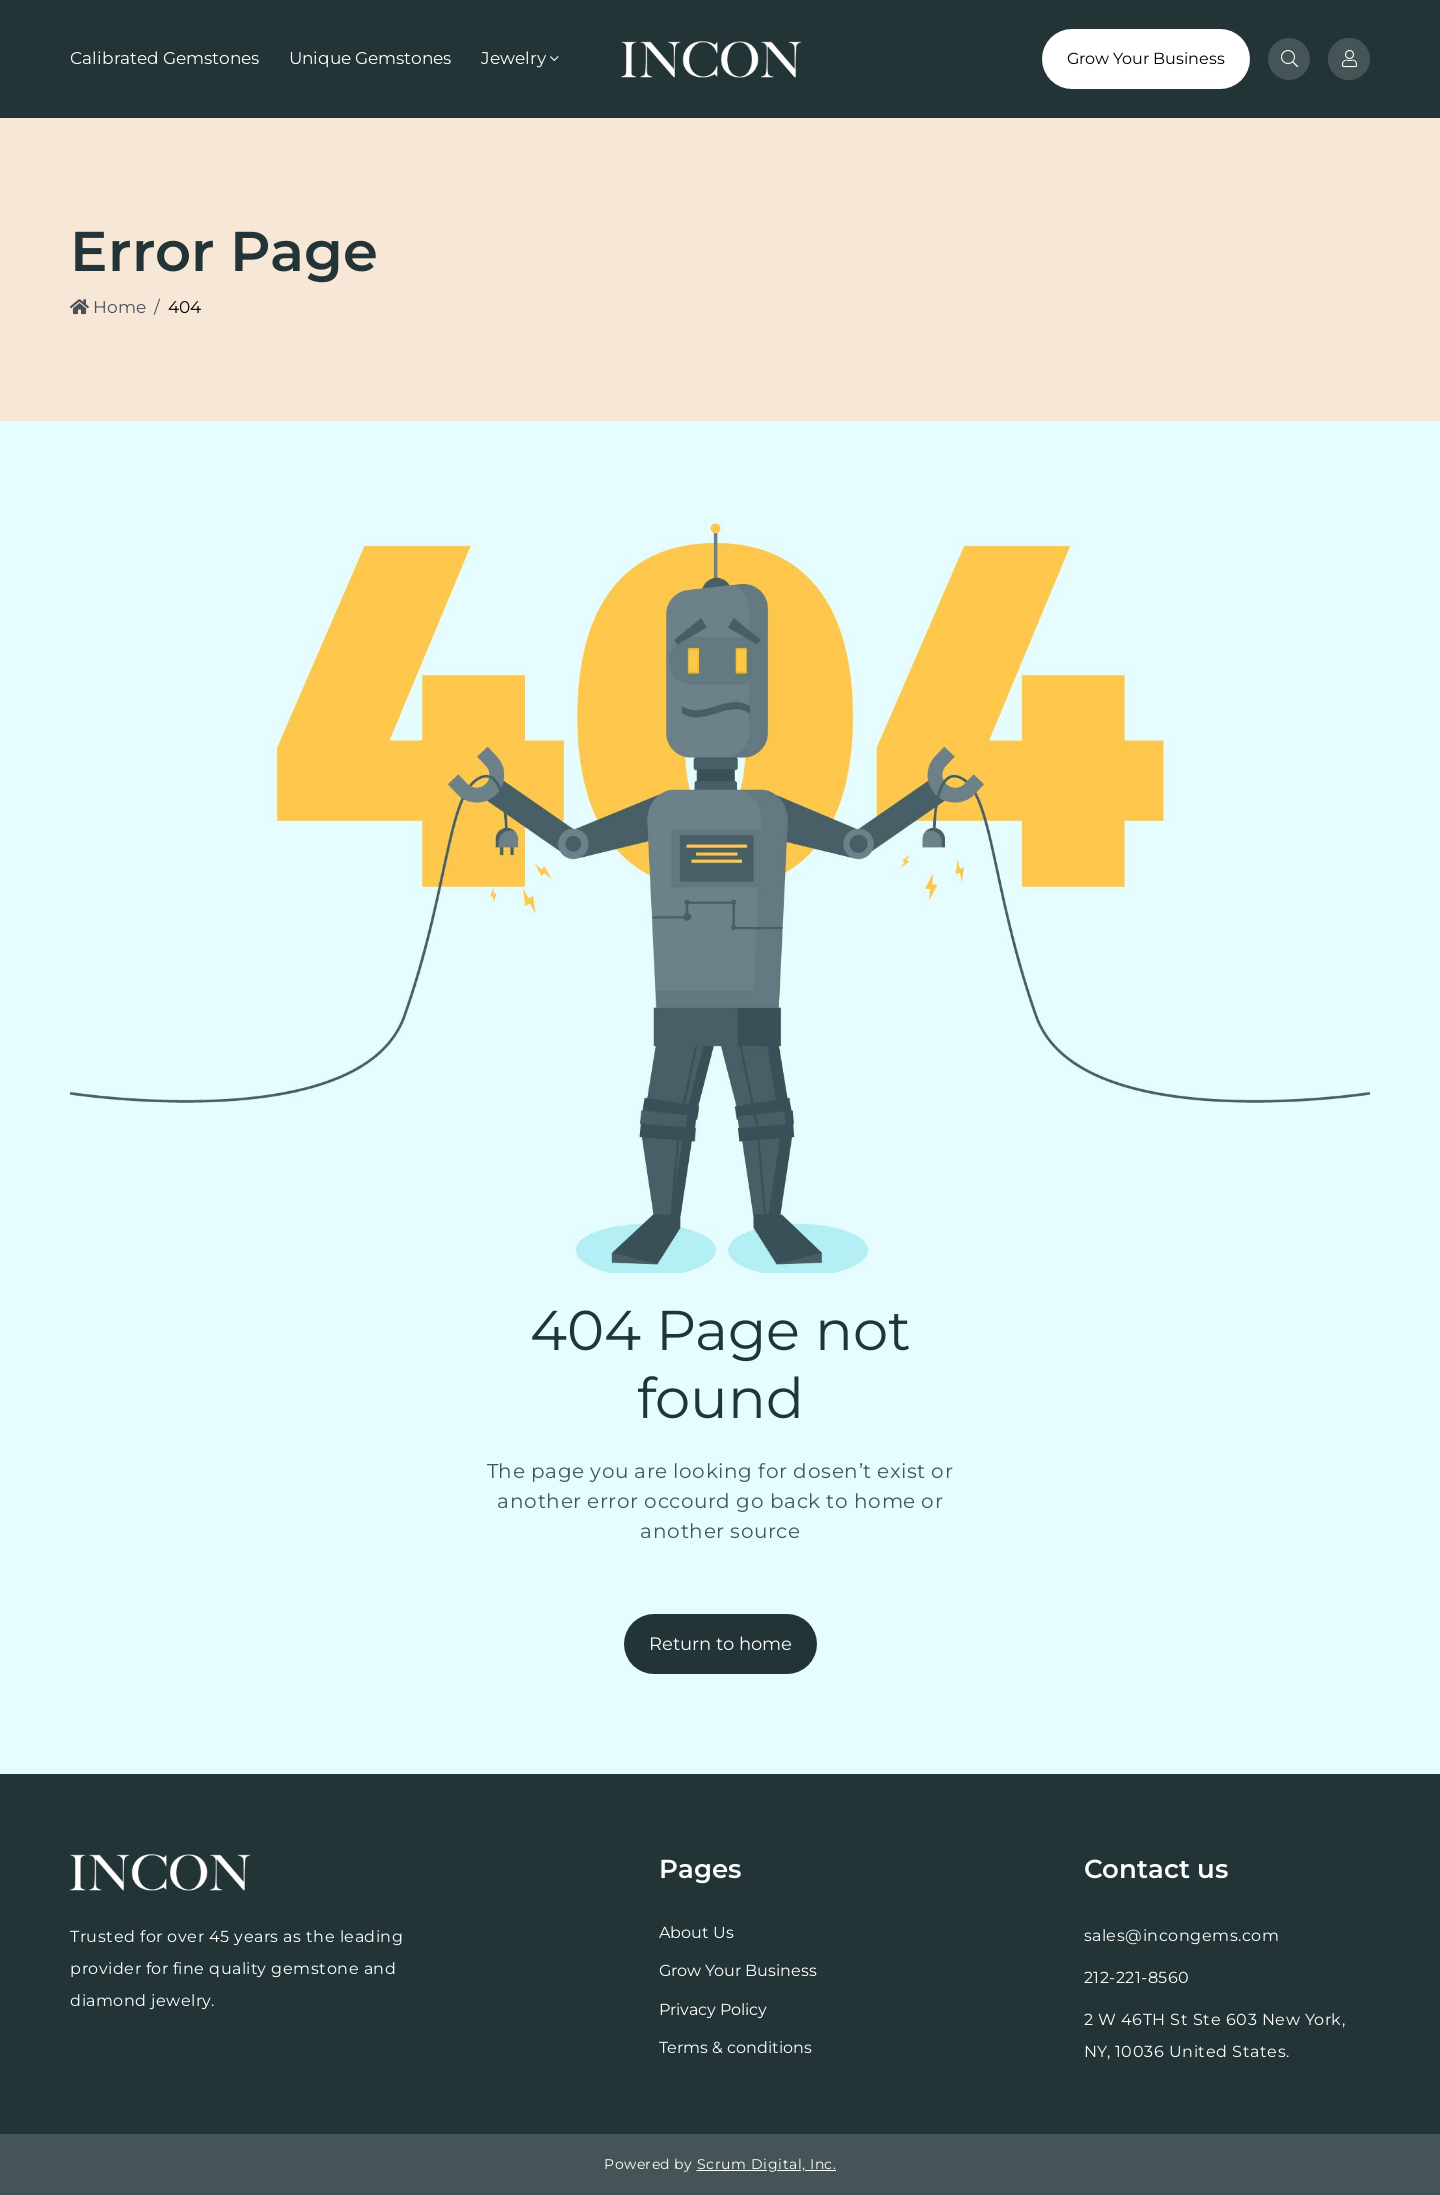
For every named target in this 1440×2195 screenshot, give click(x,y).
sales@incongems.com (1182, 1935)
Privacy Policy (713, 2009)
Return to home (720, 1644)
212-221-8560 (1137, 1977)
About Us (696, 1932)
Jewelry (513, 58)
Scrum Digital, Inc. (767, 2164)
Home (108, 307)
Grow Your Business (1146, 58)
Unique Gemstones (370, 58)
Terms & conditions (735, 2047)
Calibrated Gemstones (164, 58)
